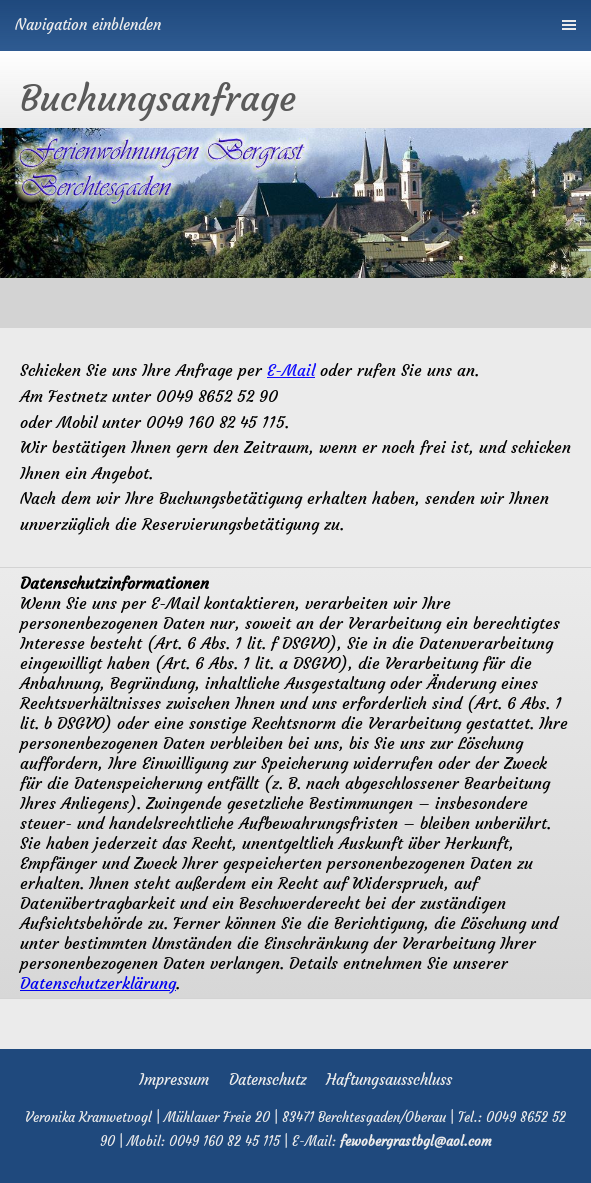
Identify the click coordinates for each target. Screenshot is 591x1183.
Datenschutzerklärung (98, 983)
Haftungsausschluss (389, 1079)
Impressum (174, 1079)
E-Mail (291, 370)
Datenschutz (267, 1079)
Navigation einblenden (88, 24)
